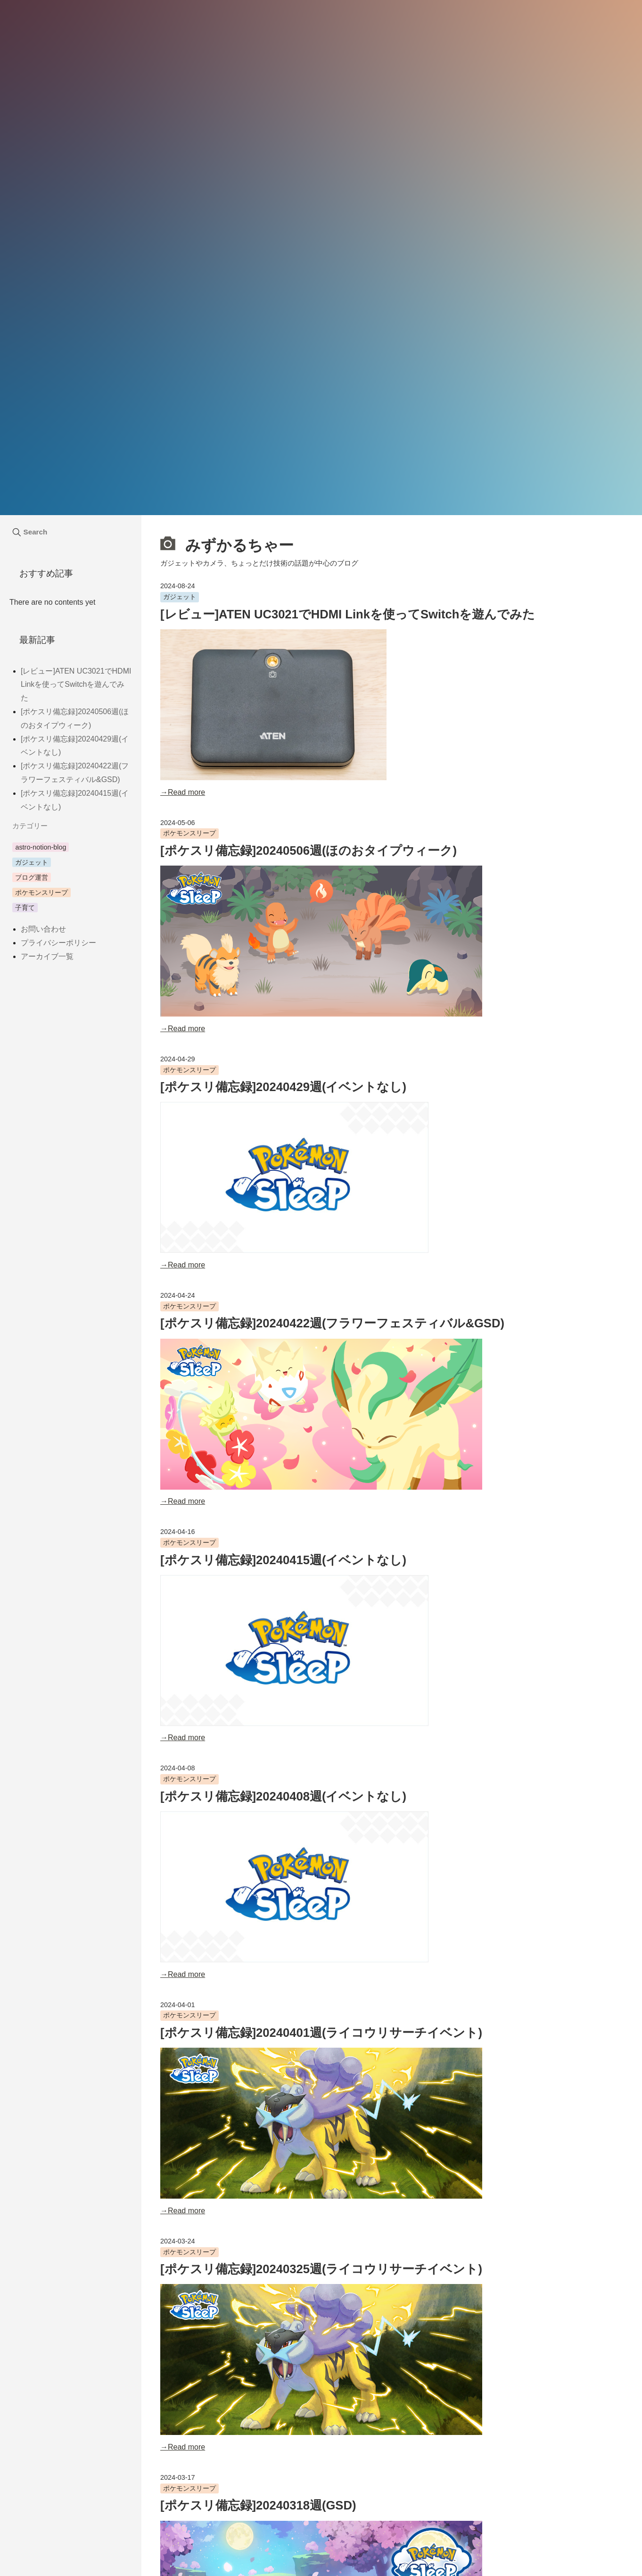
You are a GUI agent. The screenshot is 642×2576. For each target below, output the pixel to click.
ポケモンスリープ (189, 833)
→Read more (182, 792)
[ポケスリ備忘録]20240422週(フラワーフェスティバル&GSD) (332, 1323)
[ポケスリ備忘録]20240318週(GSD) (258, 2505)
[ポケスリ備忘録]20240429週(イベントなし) (283, 1086)
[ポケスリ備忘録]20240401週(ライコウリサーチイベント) (321, 2032)
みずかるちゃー (227, 544)
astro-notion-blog (40, 847)
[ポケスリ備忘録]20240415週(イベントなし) (283, 1560)
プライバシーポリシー (58, 943)
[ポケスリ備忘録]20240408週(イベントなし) (283, 1796)
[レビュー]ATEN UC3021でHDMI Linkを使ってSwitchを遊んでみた (347, 614)
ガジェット (179, 596)
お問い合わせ (43, 929)
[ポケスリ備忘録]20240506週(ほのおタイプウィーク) (308, 850)
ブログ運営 (31, 877)
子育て (25, 907)
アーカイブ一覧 (47, 956)
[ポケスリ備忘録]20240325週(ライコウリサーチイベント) (321, 2269)
